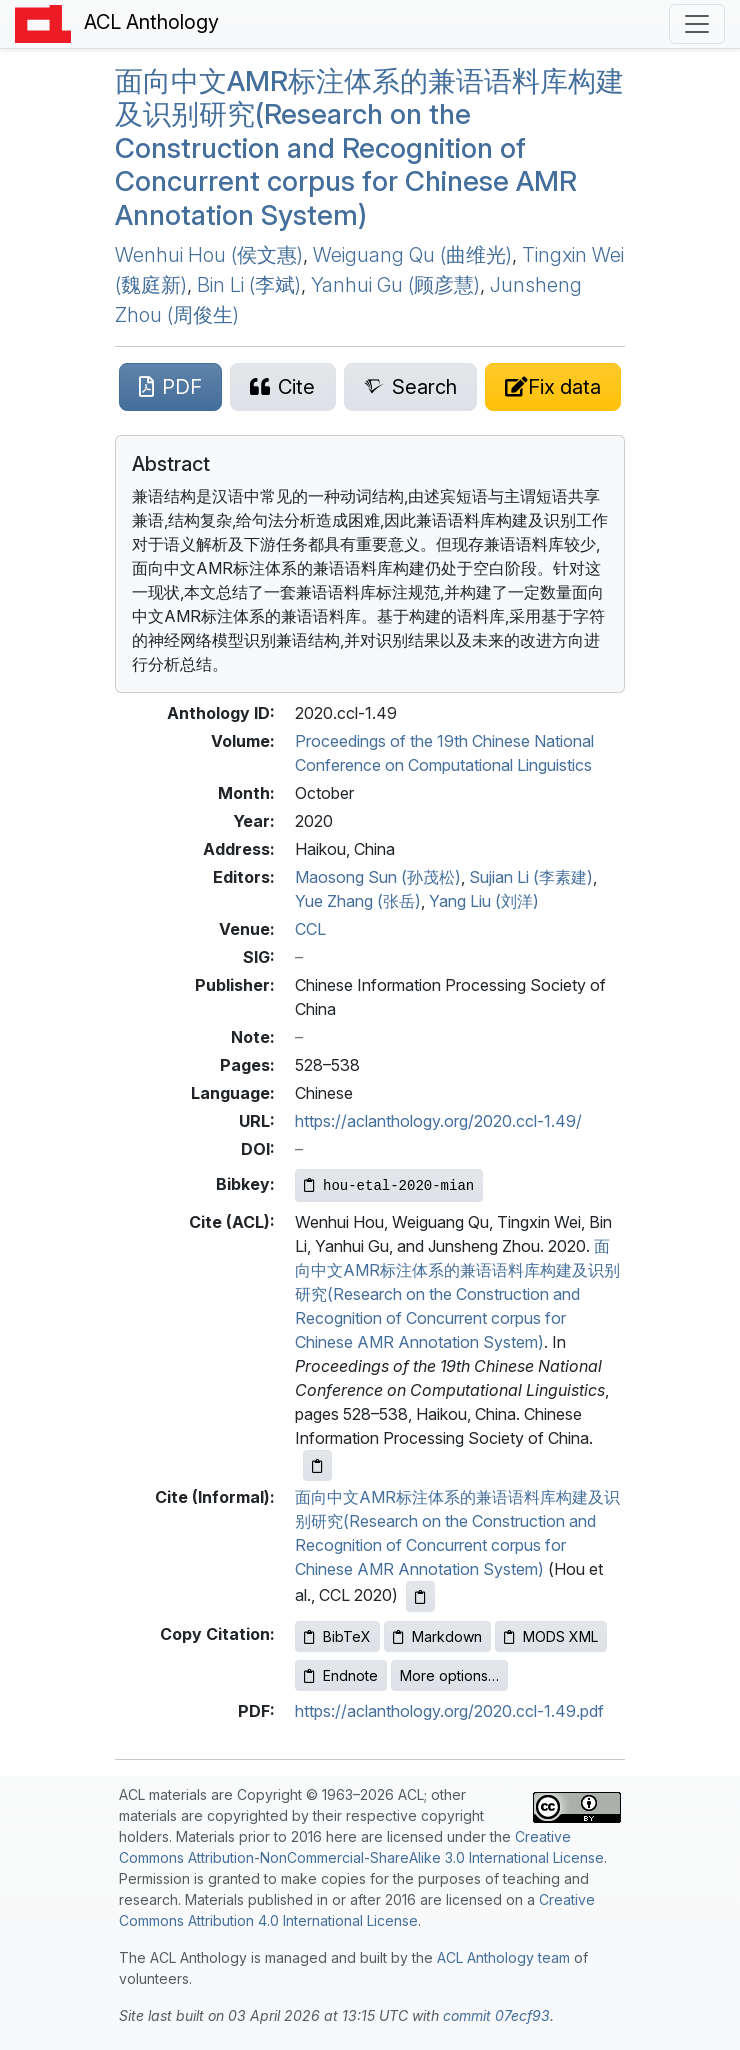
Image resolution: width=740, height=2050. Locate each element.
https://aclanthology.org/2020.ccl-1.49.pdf (449, 1711)
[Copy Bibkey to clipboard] (389, 1185)
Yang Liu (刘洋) (484, 901)
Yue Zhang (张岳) (358, 901)
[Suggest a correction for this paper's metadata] (553, 387)
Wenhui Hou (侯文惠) (209, 255)
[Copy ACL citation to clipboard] (317, 1465)
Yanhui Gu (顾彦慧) (395, 285)
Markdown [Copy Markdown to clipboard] (437, 1636)
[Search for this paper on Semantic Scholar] (410, 387)
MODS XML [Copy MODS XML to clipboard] (551, 1636)
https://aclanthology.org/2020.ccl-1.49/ (438, 1121)
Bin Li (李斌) (249, 285)
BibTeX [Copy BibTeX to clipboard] (337, 1636)
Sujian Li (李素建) (531, 877)
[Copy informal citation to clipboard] (420, 1596)
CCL (310, 929)
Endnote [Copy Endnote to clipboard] (341, 1675)
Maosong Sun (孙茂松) (378, 877)
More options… (449, 1675)
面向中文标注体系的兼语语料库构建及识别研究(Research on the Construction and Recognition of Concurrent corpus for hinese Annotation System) (369, 148)
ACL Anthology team (503, 1957)
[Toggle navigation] (697, 24)
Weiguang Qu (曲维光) (412, 255)
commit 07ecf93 (496, 2015)
